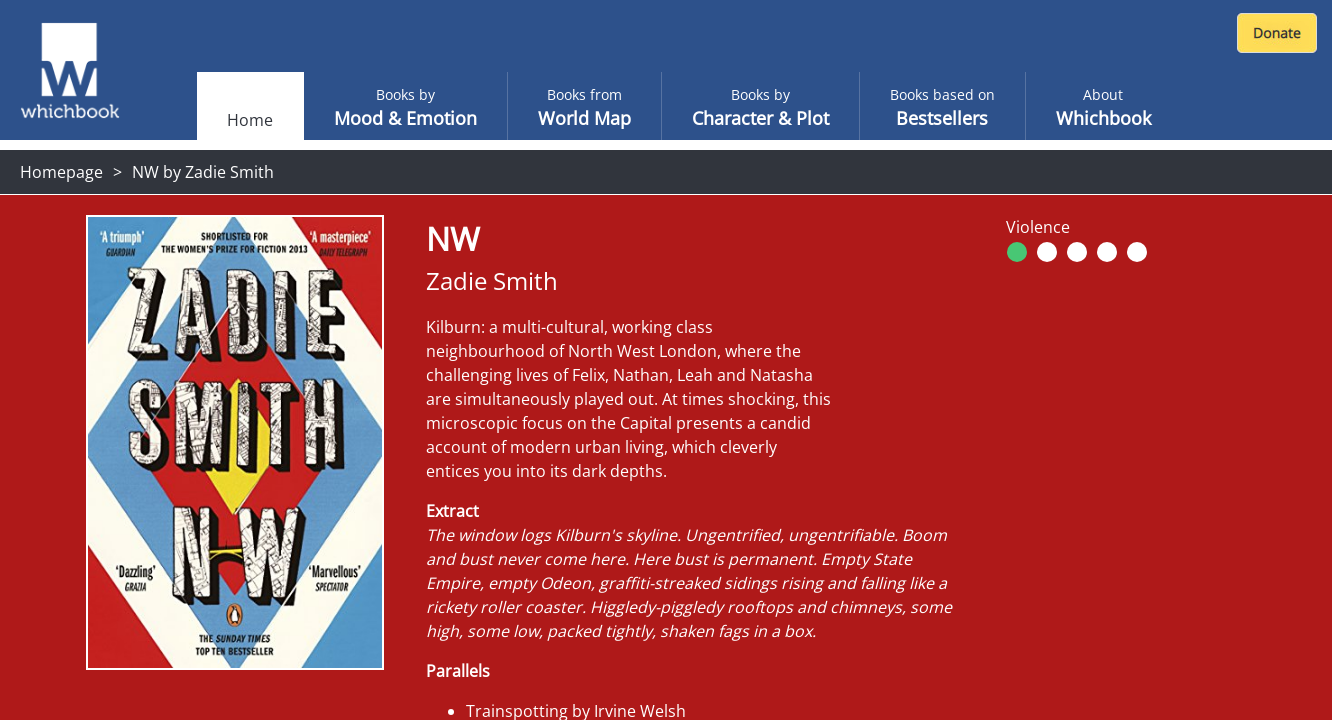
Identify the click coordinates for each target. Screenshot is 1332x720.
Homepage (61, 172)
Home (250, 120)
